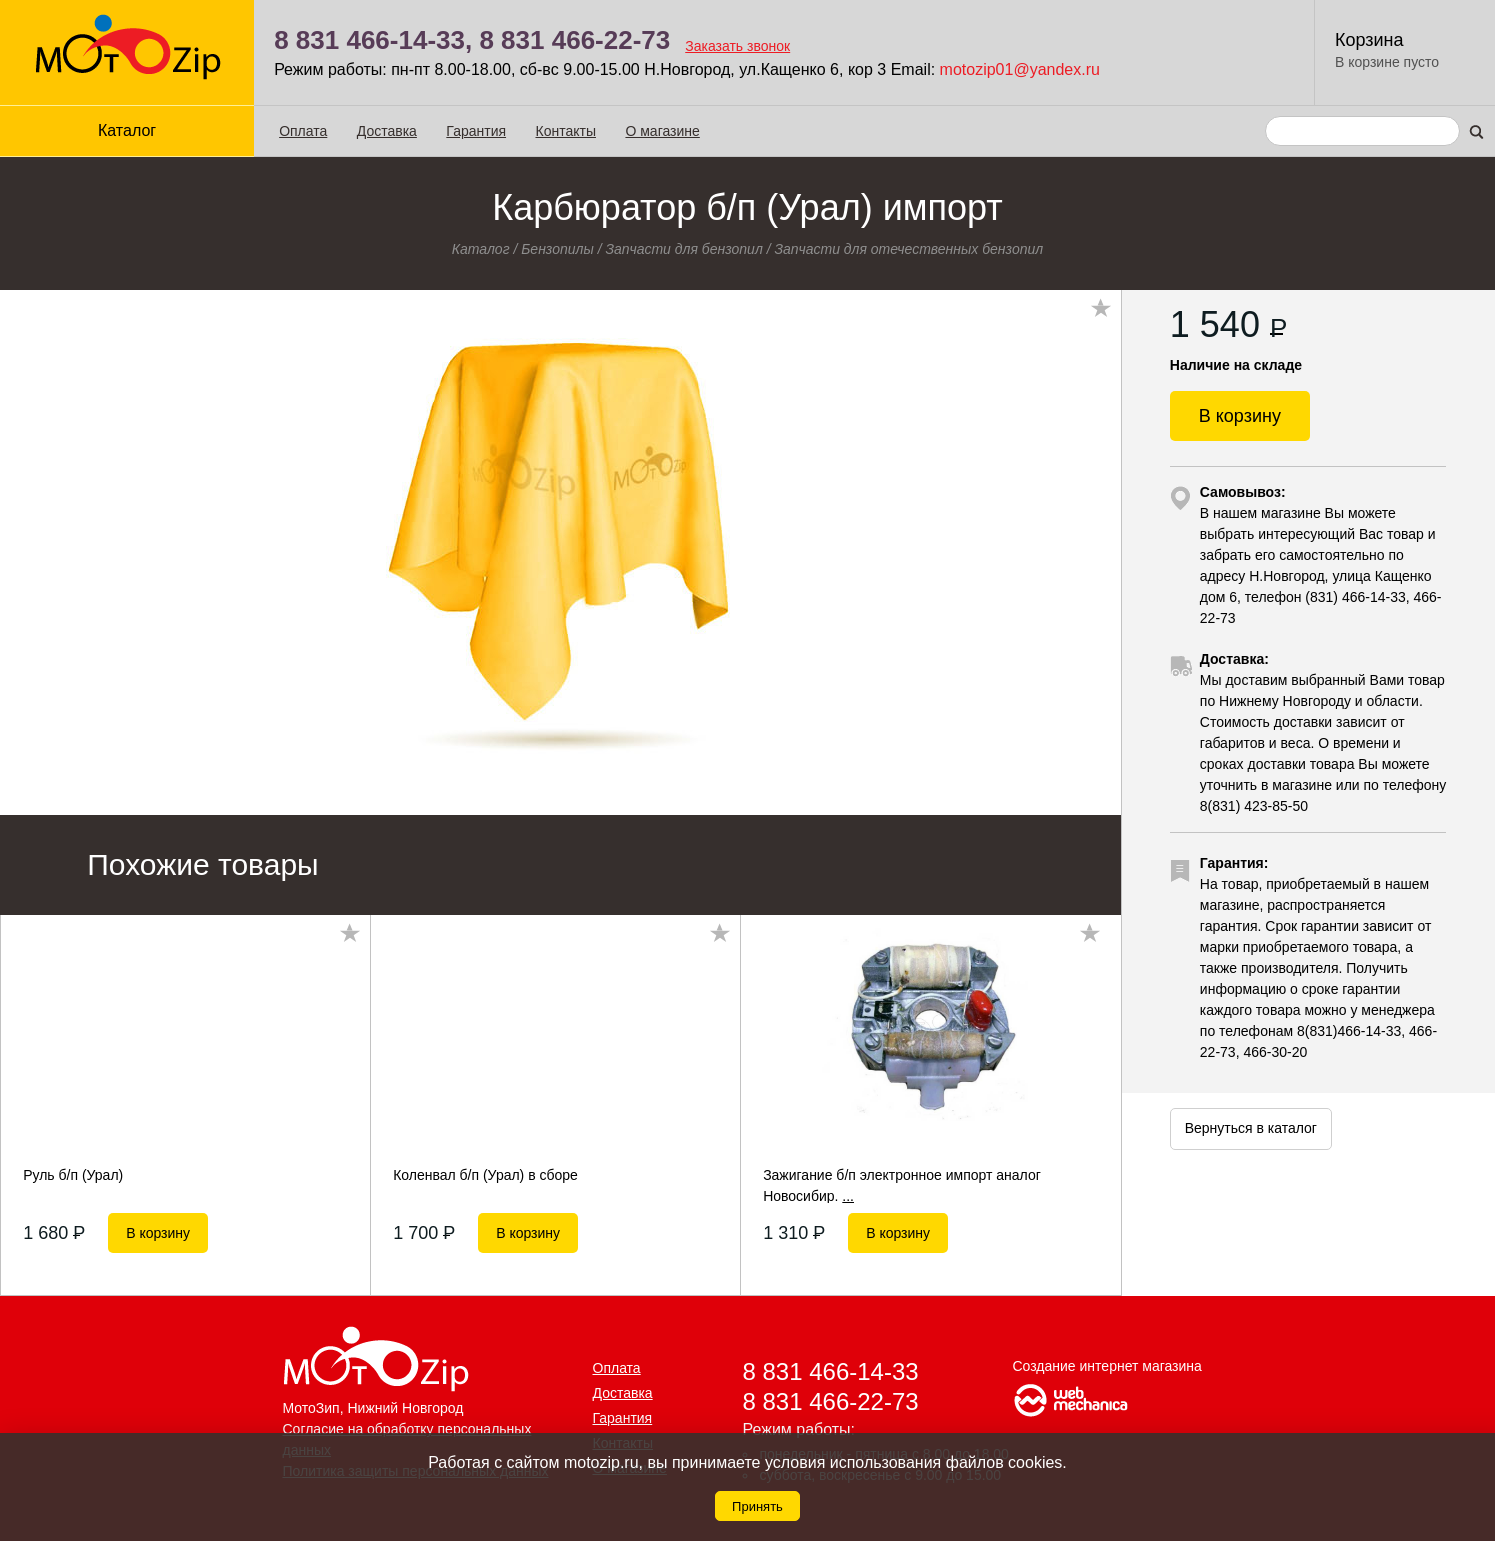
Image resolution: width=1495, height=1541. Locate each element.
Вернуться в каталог (1251, 1128)
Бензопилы (557, 249)
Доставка (387, 131)
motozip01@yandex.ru (1020, 69)
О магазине (662, 131)
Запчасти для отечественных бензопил (908, 249)
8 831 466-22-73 (574, 40)
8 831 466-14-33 (831, 1371)
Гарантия (476, 131)
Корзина (1369, 40)
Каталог (127, 130)
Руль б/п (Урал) (73, 1175)
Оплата (303, 131)
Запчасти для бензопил (683, 249)
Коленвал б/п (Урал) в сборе (485, 1175)
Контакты (566, 131)
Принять (757, 1506)
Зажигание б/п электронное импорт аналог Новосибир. (902, 1185)
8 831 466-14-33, (373, 40)
